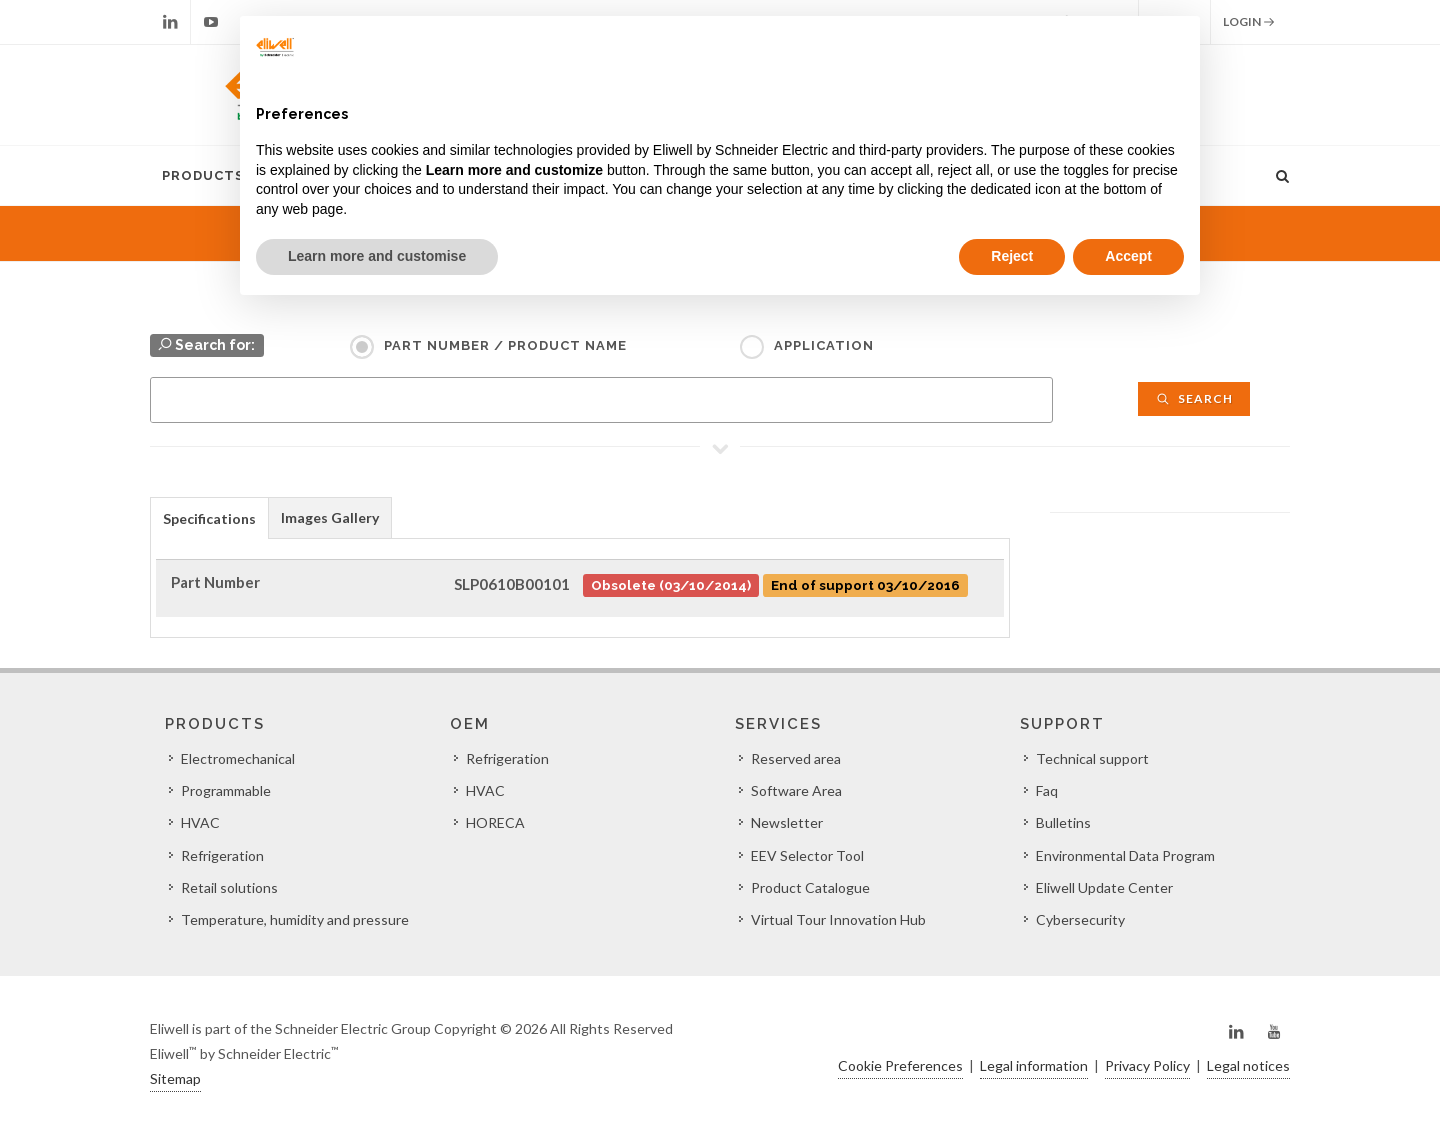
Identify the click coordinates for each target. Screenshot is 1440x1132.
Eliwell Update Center (1104, 887)
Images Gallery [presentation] (330, 517)
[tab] (209, 517)
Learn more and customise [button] (377, 256)
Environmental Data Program (1125, 855)
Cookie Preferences (900, 1065)
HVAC (200, 822)
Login (1249, 22)
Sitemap (175, 1078)
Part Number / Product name (505, 345)
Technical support (1092, 758)
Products (203, 175)
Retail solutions (229, 887)
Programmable (226, 790)
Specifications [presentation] (209, 518)
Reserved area (796, 758)
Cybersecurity (1080, 919)
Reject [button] (1012, 256)
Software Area (796, 790)
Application (824, 345)
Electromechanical (238, 758)
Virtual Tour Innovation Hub (838, 919)
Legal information (1034, 1065)
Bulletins (1063, 822)
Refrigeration (222, 855)
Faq (1047, 790)
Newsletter (787, 822)
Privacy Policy (1147, 1065)
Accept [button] (1128, 256)
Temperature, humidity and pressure (295, 919)
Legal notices (1248, 1065)
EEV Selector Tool (807, 855)
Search (1194, 398)
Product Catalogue (810, 887)
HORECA (495, 822)
